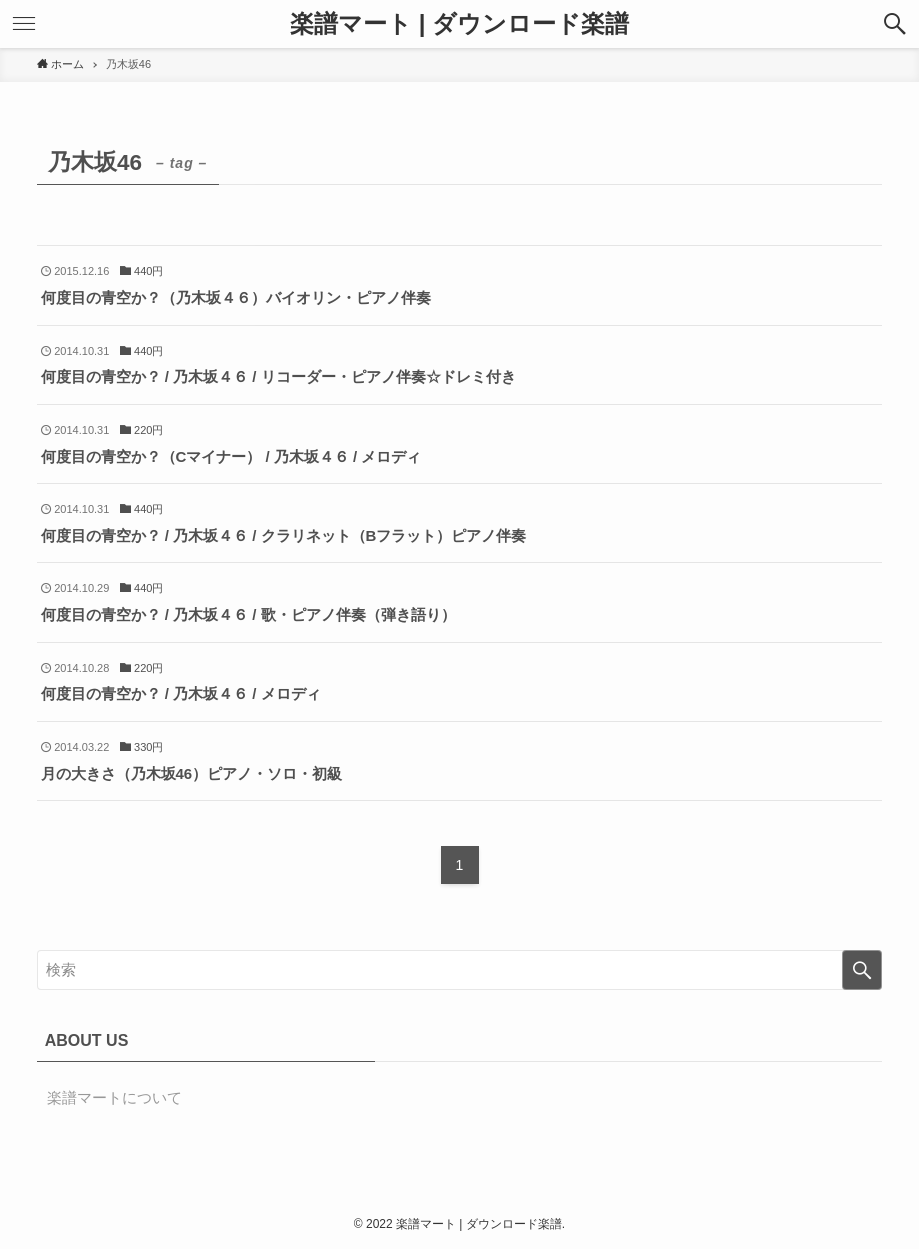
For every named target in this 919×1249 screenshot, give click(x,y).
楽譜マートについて (114, 1097)
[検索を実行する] (862, 970)
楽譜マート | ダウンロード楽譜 (459, 24)
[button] (895, 24)
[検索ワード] (460, 970)
